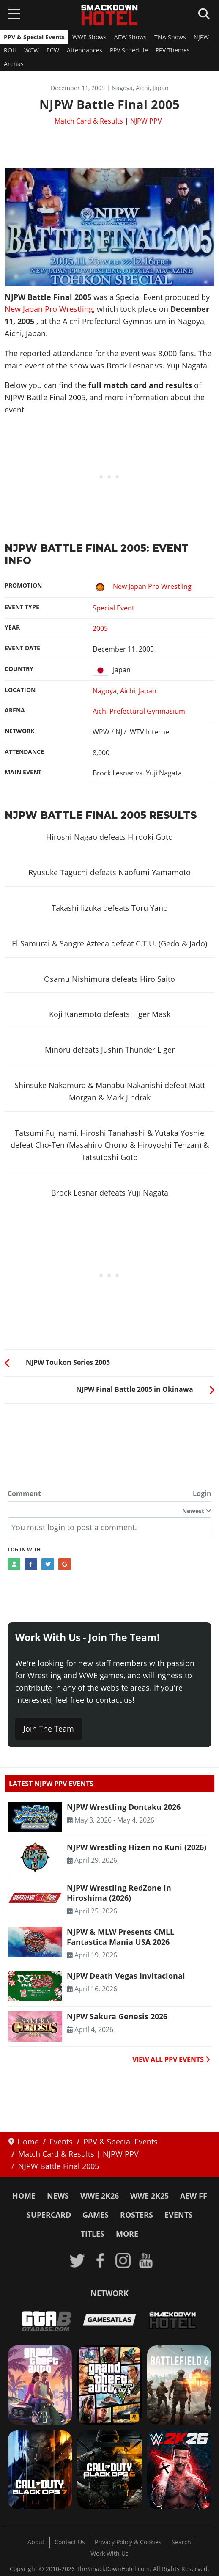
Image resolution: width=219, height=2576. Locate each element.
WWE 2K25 (149, 2196)
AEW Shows (130, 37)
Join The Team (48, 1729)
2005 (100, 628)
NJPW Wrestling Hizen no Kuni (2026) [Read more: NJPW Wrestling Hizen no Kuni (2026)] (136, 1847)
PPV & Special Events (34, 37)
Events (178, 2215)
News (58, 2196)
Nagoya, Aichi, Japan (124, 691)
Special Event (113, 608)
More (127, 2234)
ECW (53, 50)
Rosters (136, 2215)
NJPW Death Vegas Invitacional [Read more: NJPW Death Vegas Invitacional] (126, 1976)
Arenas (14, 64)
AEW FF (193, 2196)
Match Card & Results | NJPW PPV (108, 121)
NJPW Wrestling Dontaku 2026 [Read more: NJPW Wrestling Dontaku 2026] (124, 1807)
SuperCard (49, 2215)
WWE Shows (89, 37)
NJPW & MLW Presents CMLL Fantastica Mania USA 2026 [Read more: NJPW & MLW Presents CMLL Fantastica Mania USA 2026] (120, 1937)
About (35, 2542)
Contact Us (70, 2542)
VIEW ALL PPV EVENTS (171, 2059)
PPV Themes (173, 50)
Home (24, 2196)
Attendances (84, 50)
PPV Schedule (129, 50)
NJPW (201, 37)
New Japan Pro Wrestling (49, 309)
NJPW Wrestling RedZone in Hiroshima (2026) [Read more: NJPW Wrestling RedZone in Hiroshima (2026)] (119, 1893)
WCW (31, 50)
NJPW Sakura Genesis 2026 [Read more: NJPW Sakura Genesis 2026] (117, 2016)
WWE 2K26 (99, 2196)
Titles (92, 2234)
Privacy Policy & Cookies (128, 2542)
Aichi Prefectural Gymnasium (139, 711)
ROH (10, 50)
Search (181, 2542)
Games (95, 2215)
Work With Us (109, 2553)
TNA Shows (170, 37)
